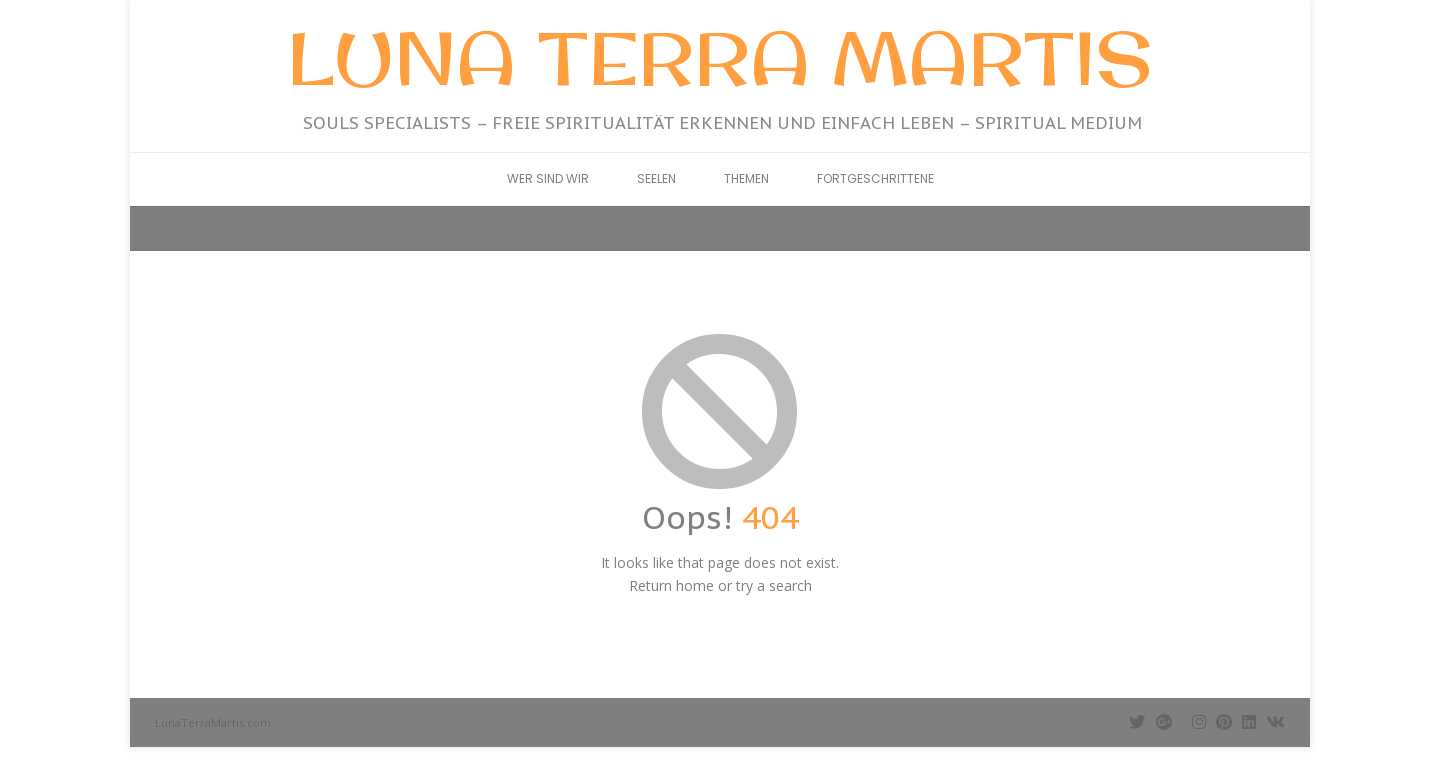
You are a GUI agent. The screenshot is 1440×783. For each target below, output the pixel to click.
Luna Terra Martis (720, 57)
